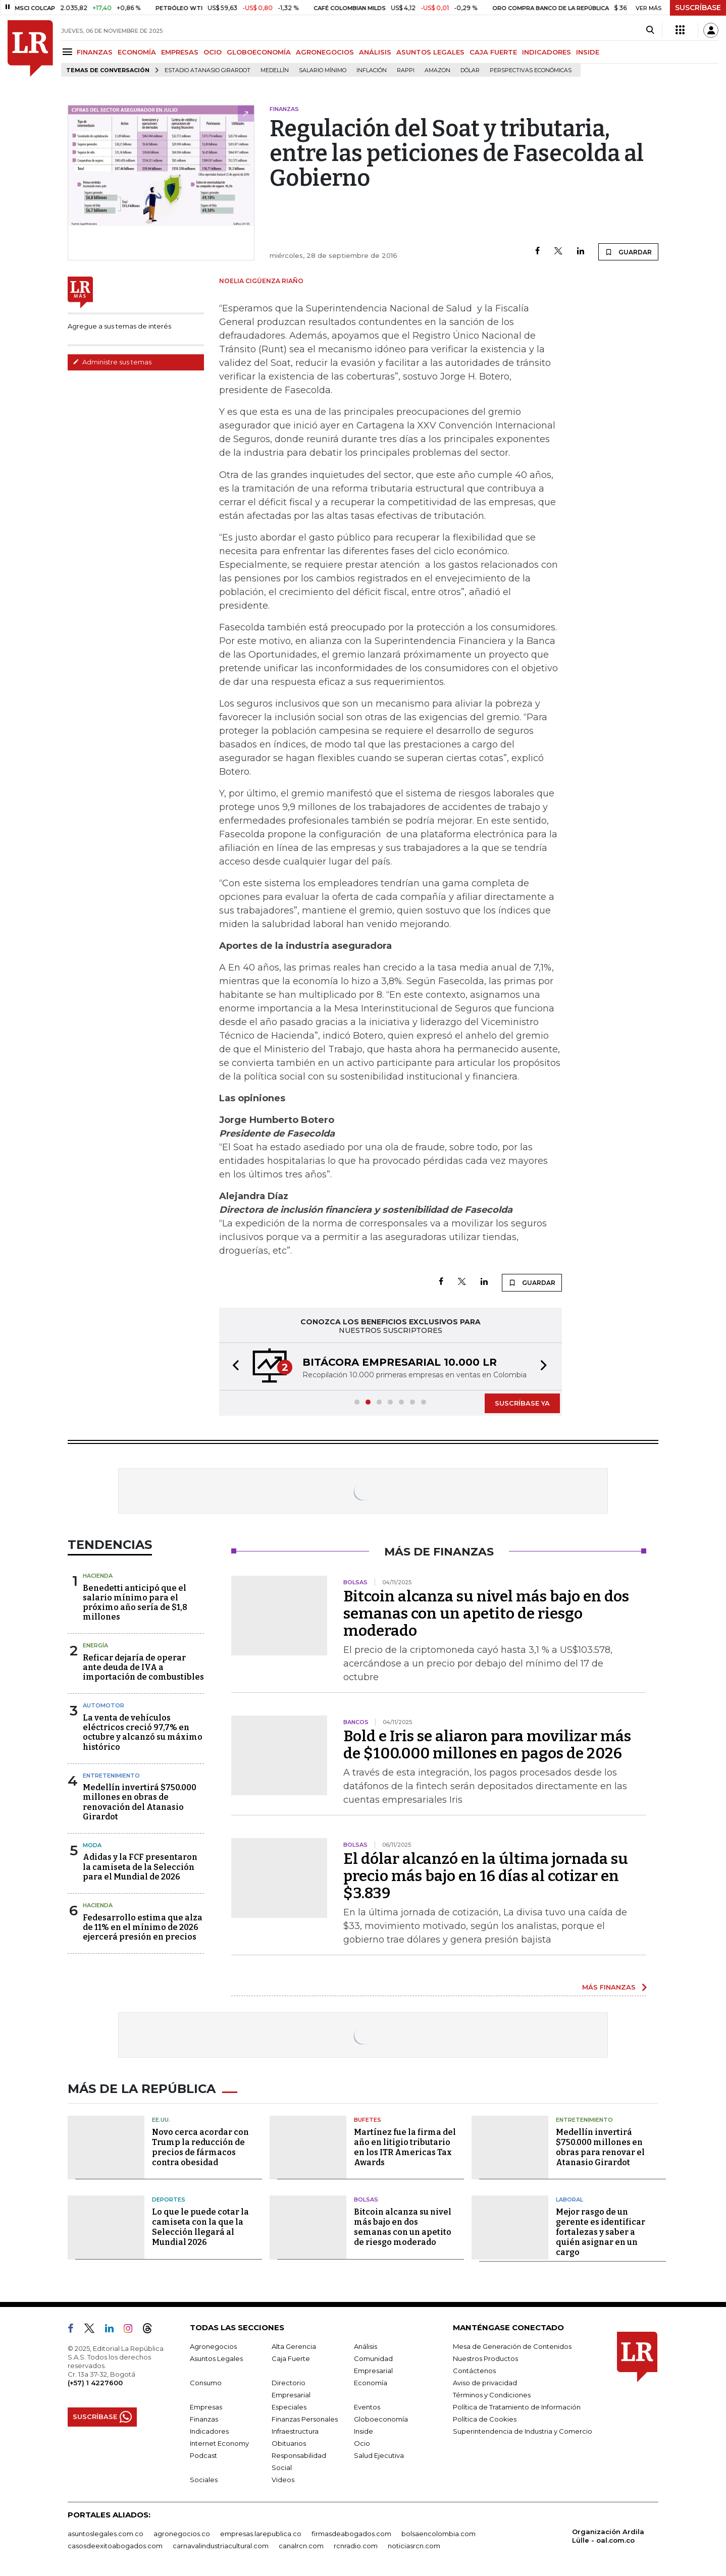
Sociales (204, 2480)
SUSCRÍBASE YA (522, 1403)
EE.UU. (161, 2119)
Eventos (367, 2407)
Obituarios (289, 2443)
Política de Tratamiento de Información (517, 2407)
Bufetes (367, 2119)
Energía (95, 1645)
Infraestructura (295, 2431)
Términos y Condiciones (492, 2395)
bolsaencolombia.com (438, 2534)
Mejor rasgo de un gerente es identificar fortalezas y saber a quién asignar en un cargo (600, 2232)
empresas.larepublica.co (260, 2534)
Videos (283, 2480)
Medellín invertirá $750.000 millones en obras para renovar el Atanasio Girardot (600, 2147)
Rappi (405, 70)
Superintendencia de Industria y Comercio (522, 2431)
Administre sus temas (112, 362)
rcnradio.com (356, 2546)
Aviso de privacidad (485, 2383)
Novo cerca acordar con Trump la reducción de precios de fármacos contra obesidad (200, 2147)
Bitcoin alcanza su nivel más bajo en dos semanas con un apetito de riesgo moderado (486, 1613)
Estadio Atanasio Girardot (207, 70)
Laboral (569, 2199)
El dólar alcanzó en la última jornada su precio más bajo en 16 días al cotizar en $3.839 (485, 1876)
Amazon (437, 70)
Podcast (203, 2455)
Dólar (470, 70)
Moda (92, 1845)
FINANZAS (95, 52)
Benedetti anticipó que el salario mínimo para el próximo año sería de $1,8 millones (135, 1602)
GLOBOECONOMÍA (259, 52)
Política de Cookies (484, 2419)
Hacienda (98, 1575)
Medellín (275, 70)
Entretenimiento (111, 1775)
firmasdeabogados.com (351, 2534)
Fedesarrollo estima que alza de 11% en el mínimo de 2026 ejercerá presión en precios (142, 1927)
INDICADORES (546, 52)
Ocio (362, 2443)
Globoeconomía (381, 2419)
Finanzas (204, 2419)
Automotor (103, 1705)
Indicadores (209, 2431)
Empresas (206, 2407)
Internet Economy (219, 2443)
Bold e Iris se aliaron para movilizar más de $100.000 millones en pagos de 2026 (487, 1744)
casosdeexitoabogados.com (115, 2546)
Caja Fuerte (291, 2358)
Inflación (371, 70)
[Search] (650, 30)
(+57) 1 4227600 (95, 2383)
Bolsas (366, 2199)
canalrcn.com (301, 2546)
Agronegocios (213, 2346)
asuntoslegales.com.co (105, 2534)
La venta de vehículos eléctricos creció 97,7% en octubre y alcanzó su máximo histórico (142, 1732)
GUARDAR (628, 252)
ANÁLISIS (375, 52)
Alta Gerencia (294, 2346)
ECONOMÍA (137, 52)
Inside (363, 2431)
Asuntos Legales (216, 2358)
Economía (370, 2383)
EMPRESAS (179, 52)
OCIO (212, 52)
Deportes (168, 2199)
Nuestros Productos (485, 2358)
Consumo (206, 2383)
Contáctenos (474, 2371)
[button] (232, 1366)
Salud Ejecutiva (379, 2455)
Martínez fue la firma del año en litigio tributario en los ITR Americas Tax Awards (405, 2147)
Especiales (289, 2407)
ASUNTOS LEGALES (430, 52)
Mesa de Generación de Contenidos (512, 2346)
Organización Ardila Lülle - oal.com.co (608, 2536)
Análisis (365, 2346)
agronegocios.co (181, 2534)
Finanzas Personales (305, 2419)
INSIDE (587, 52)
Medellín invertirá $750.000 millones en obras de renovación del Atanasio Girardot (139, 1802)
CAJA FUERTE (493, 52)
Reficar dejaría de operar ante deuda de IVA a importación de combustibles (143, 1667)
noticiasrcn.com (414, 2546)
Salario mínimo (322, 70)
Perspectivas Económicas (531, 70)
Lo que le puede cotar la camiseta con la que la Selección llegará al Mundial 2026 (200, 2227)
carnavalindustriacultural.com (221, 2546)
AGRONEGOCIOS (325, 52)
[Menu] (69, 52)
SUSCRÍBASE (698, 7)
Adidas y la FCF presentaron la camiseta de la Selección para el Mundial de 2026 (140, 1866)
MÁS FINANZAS (609, 1987)
